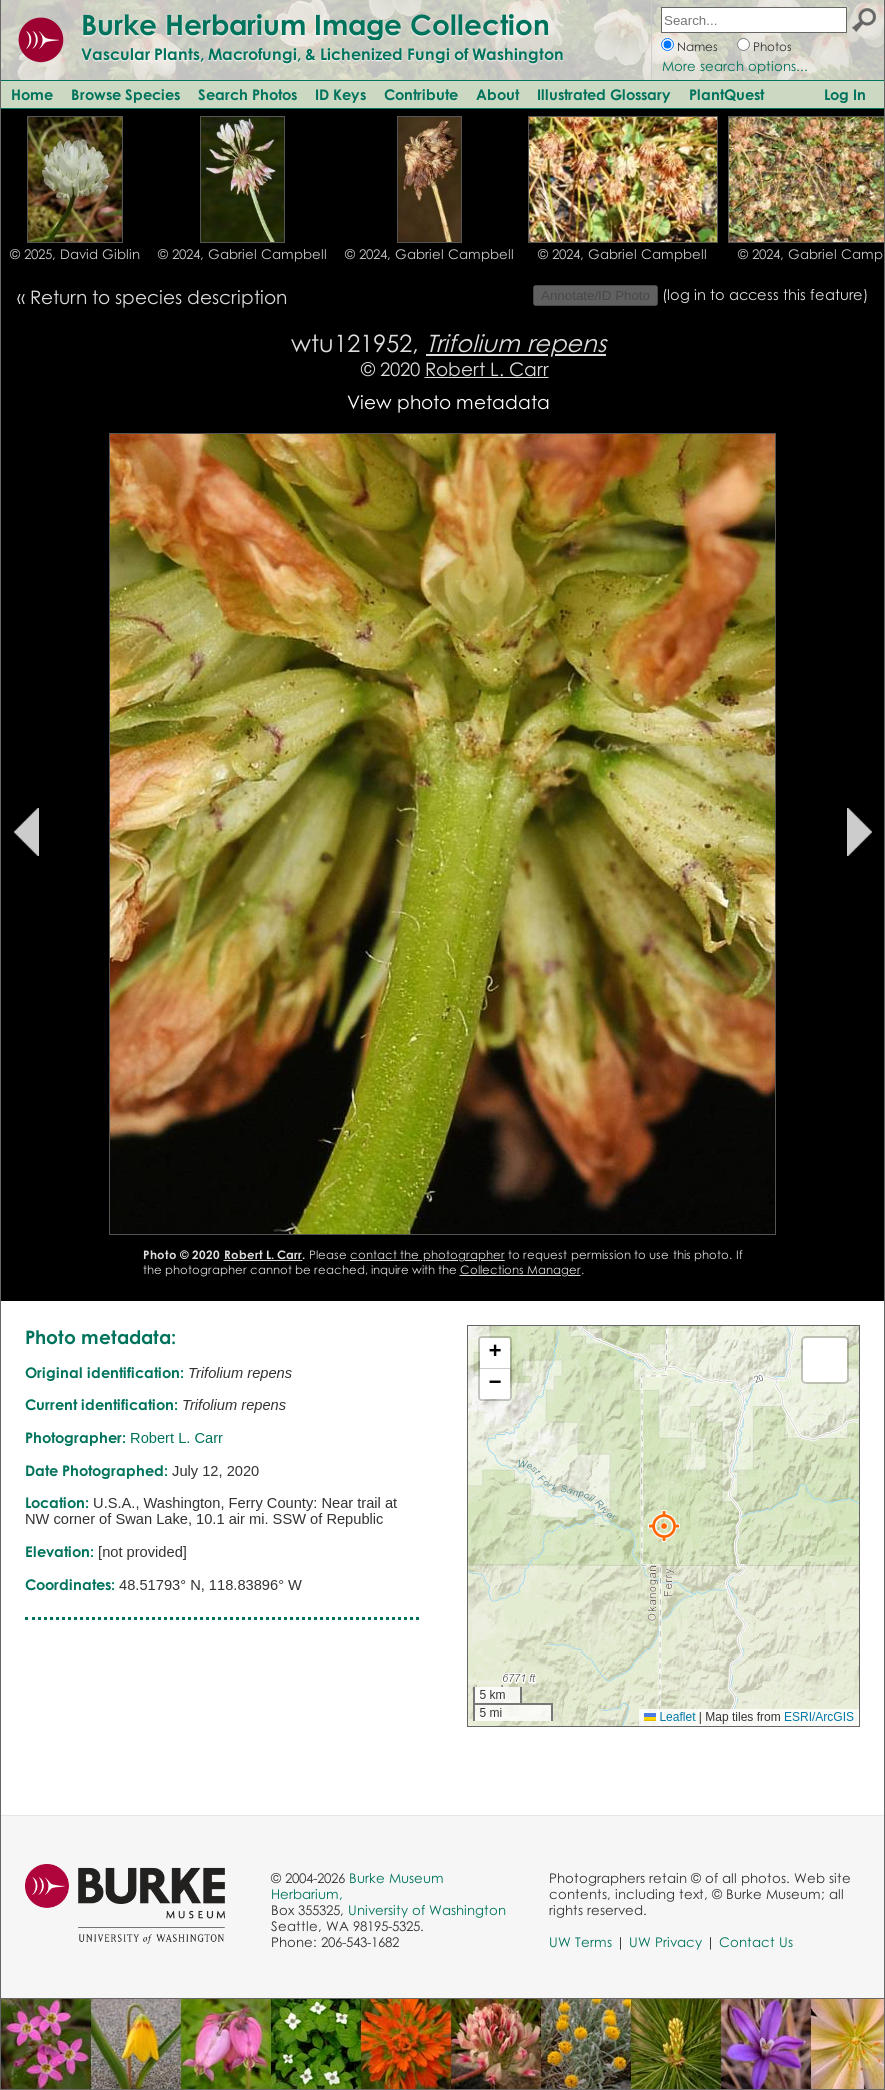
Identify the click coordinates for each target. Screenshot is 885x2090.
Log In (845, 94)
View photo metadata (448, 401)
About (497, 94)
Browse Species (125, 94)
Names (697, 46)
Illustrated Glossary (604, 94)
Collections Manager (520, 1269)
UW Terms (580, 1942)
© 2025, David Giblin (75, 254)
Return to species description (158, 296)
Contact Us (756, 1942)
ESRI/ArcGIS (819, 1717)
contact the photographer (427, 1254)
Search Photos (247, 94)
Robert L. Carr (487, 368)
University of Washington (427, 1910)
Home (32, 94)
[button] (664, 1526)
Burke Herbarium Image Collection (315, 24)
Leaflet (669, 1717)
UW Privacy (665, 1942)
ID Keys (340, 94)
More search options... (735, 66)
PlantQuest (726, 94)
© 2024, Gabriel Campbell (242, 254)
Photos (772, 46)
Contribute (421, 94)
